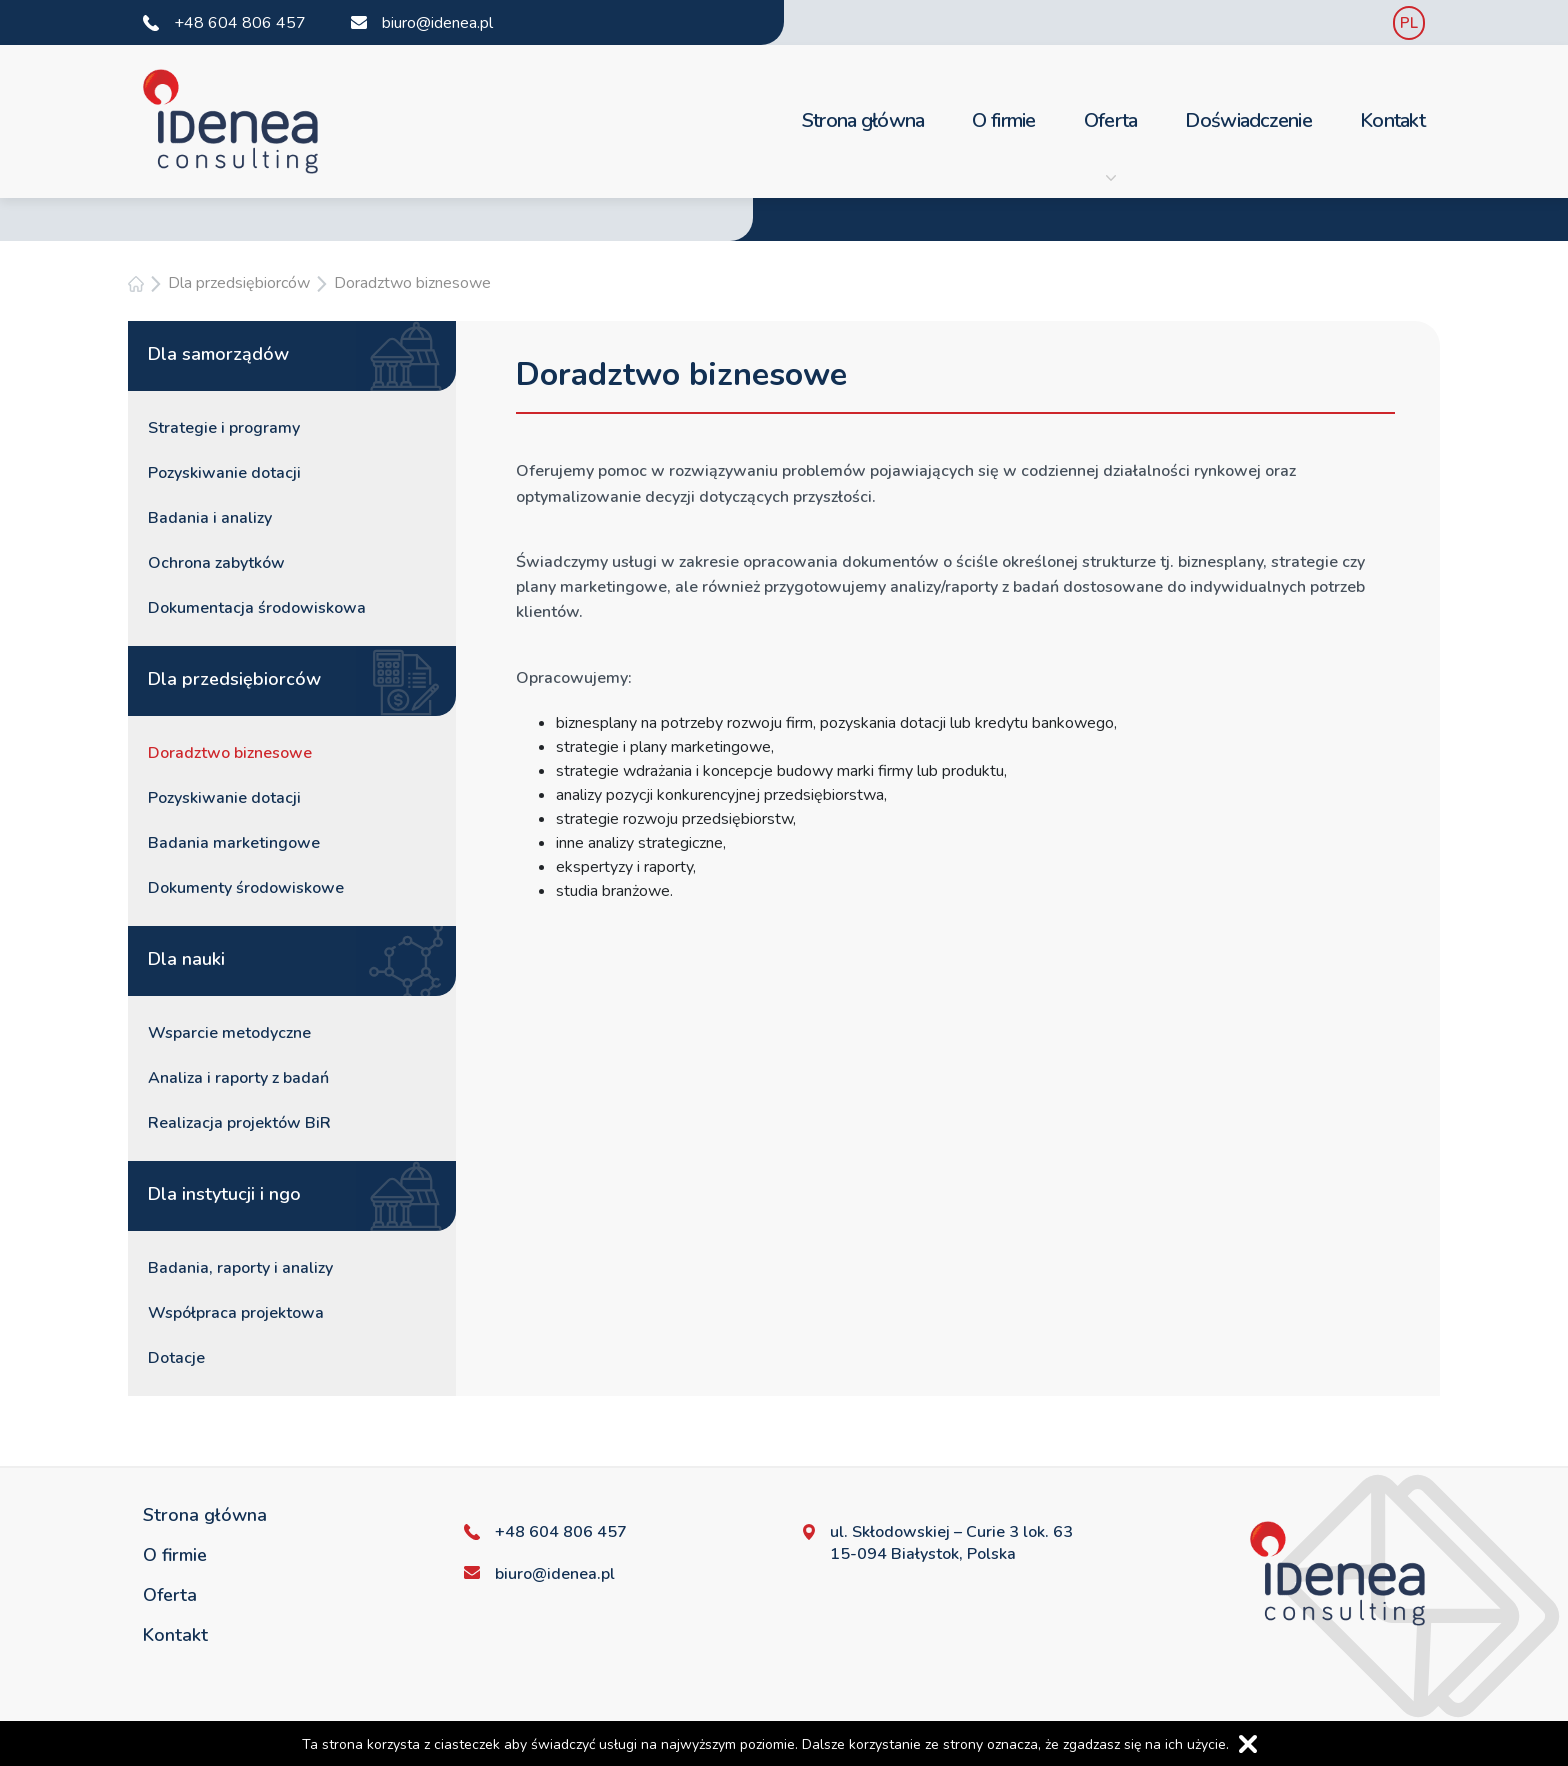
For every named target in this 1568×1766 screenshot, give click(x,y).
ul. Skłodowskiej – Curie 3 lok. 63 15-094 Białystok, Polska (951, 1543)
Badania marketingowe (234, 843)
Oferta (1111, 145)
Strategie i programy (224, 428)
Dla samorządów (218, 354)
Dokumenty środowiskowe (246, 888)
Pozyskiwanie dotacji (224, 473)
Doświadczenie (1248, 120)
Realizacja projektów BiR (239, 1123)
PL (1409, 23)
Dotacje (176, 1358)
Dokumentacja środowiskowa (257, 608)
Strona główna (863, 120)
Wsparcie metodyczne (229, 1033)
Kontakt (1392, 120)
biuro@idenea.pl (437, 23)
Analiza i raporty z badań (238, 1078)
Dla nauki (186, 959)
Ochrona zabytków (216, 563)
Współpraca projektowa (236, 1313)
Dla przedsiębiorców (239, 283)
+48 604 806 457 (240, 23)
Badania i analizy (210, 518)
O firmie (1003, 120)
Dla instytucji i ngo (224, 1194)
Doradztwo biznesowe (412, 283)
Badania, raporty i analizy (240, 1268)
